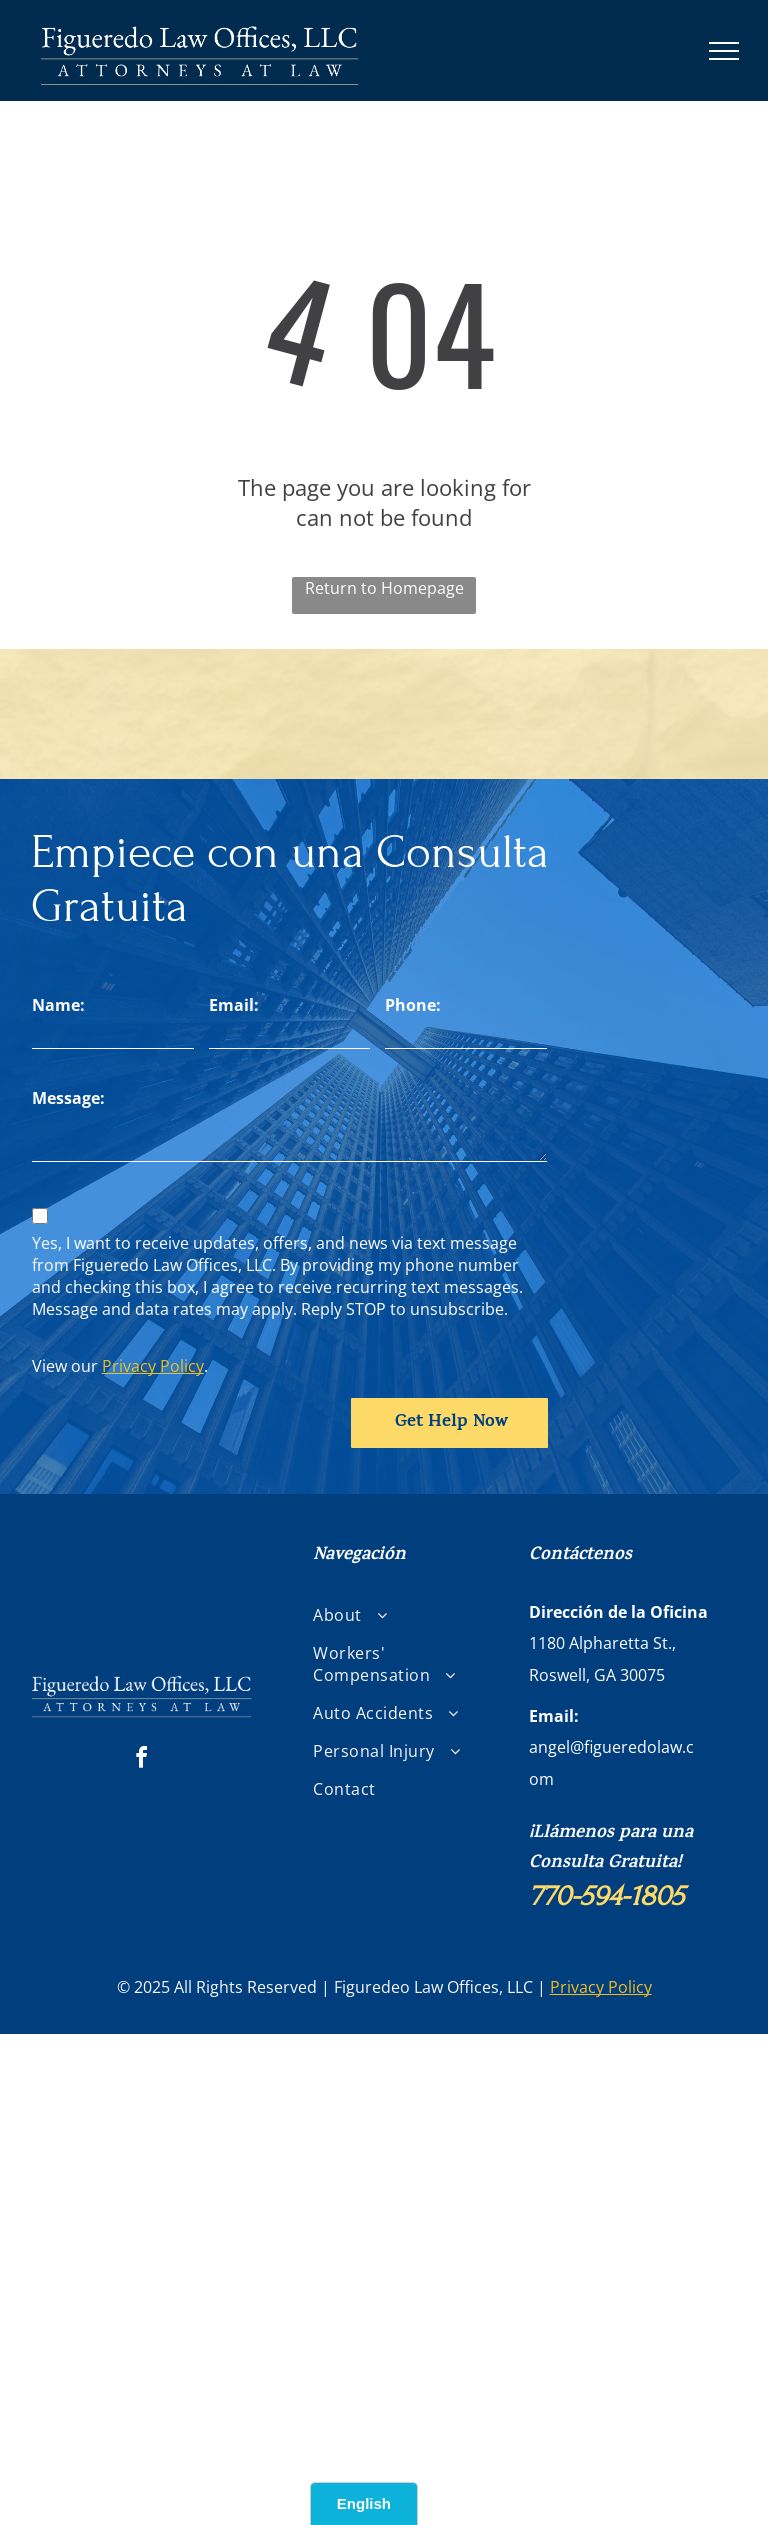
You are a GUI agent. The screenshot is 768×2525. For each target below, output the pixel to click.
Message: (68, 1098)
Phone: (413, 1005)
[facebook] (142, 1760)
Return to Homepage (384, 588)
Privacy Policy (153, 1366)
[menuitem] (390, 1615)
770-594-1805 (606, 1896)
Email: (234, 1005)
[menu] (724, 51)
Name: (58, 1005)
